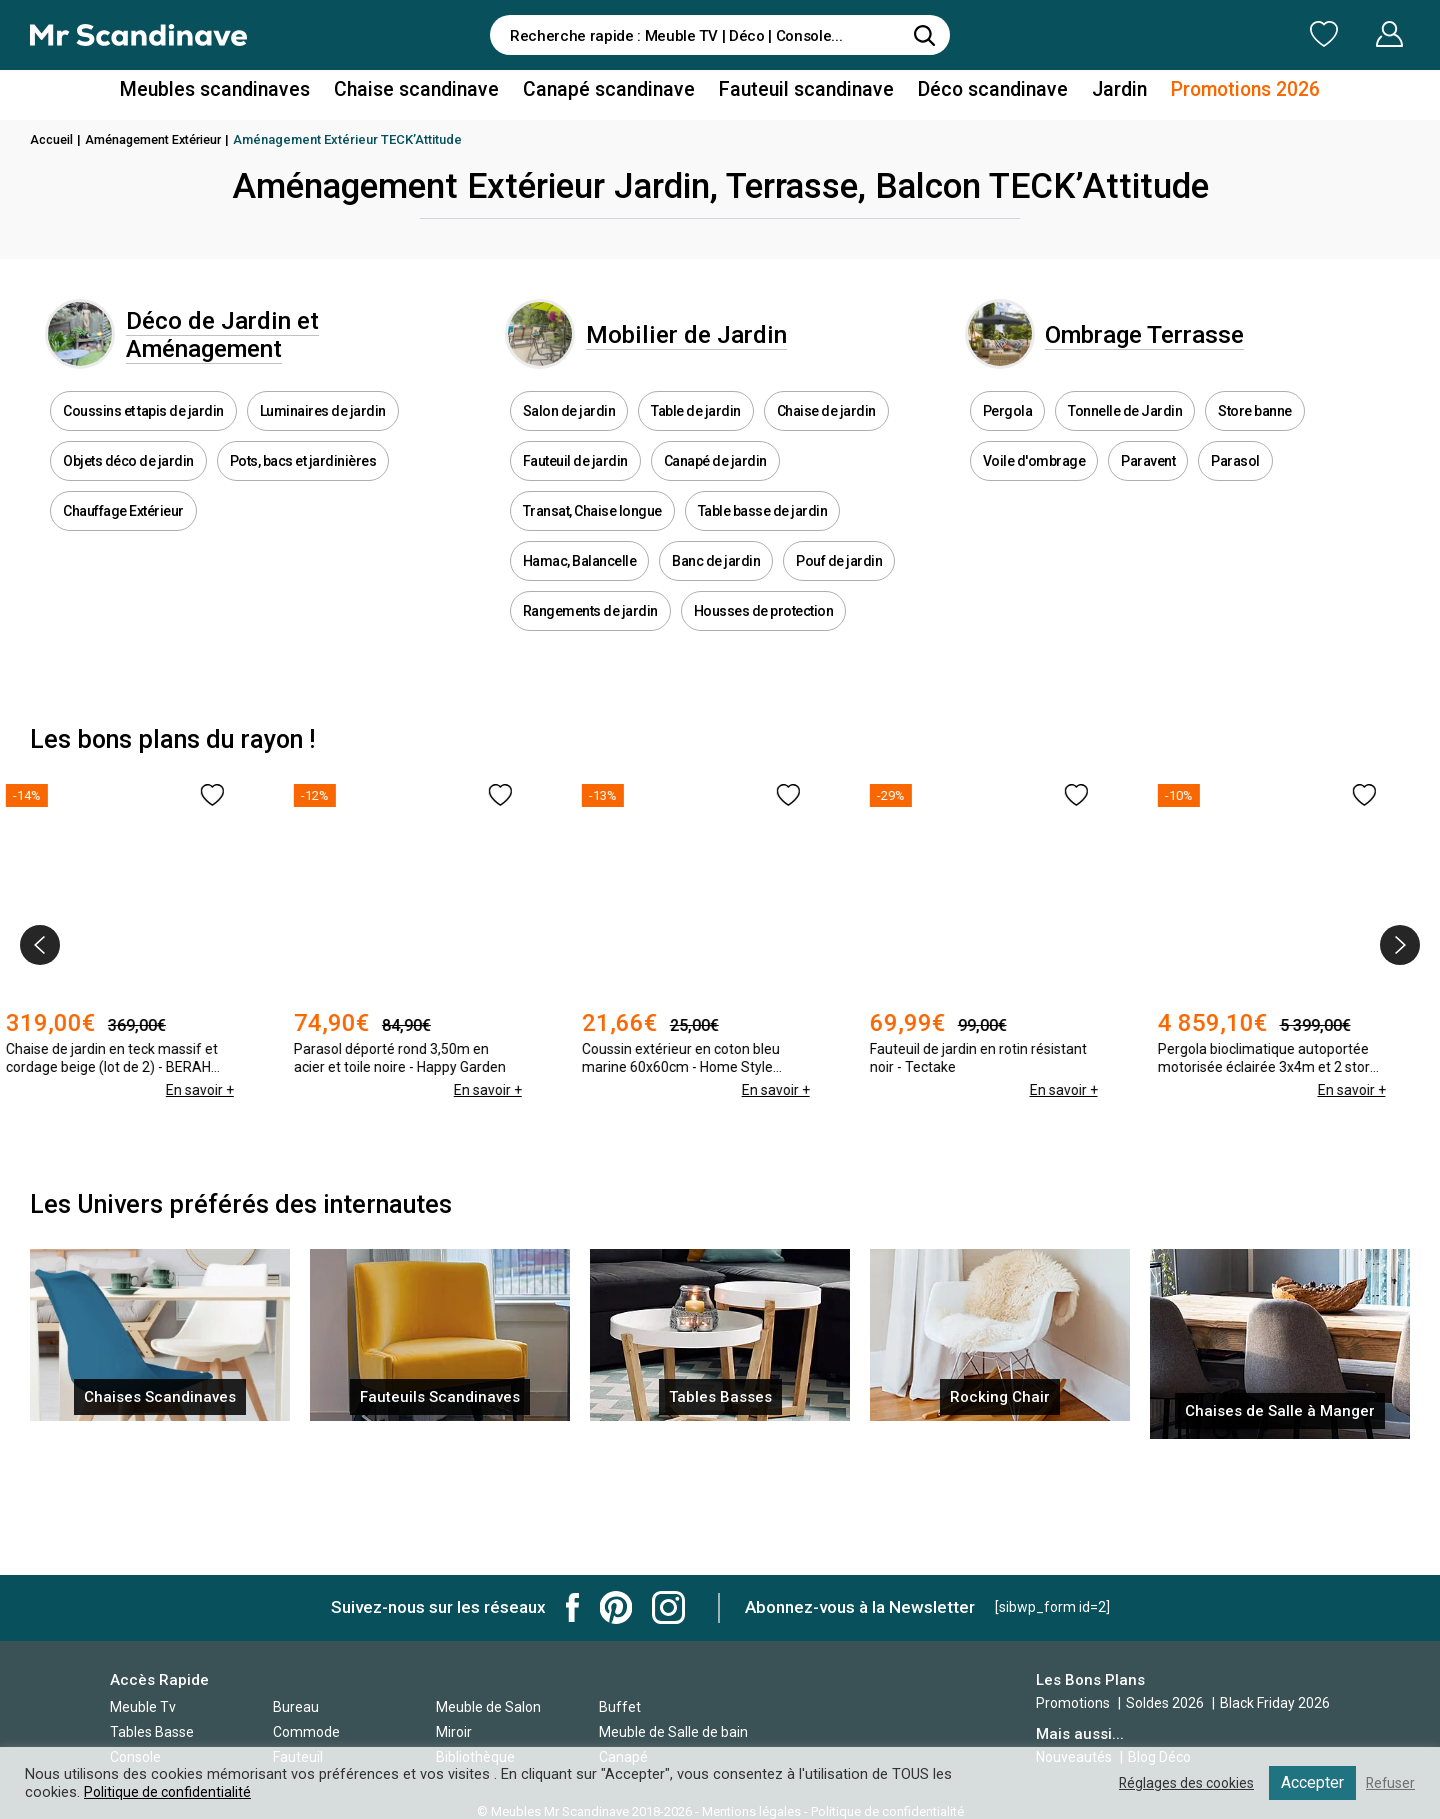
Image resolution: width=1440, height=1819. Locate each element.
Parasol (1235, 490)
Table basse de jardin (763, 540)
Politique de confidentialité (170, 1792)
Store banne (1255, 440)
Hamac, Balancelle (580, 590)
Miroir (454, 1732)
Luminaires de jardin (323, 440)
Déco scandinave (970, 93)
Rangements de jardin (590, 640)
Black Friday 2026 (1275, 1703)
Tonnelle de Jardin (1125, 440)
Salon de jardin (569, 440)
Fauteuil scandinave (796, 93)
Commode (306, 1732)
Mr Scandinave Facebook (573, 1607)
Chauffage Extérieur (123, 540)
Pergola (1008, 440)
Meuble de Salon (488, 1707)
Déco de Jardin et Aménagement (260, 348)
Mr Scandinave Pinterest (616, 1607)
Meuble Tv (143, 1707)
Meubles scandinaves (248, 93)
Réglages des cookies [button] (1179, 1783)
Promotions (1073, 1703)
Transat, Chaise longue (592, 540)
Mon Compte (1351, 34)
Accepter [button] (1309, 1782)
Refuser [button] (1389, 1783)
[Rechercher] (925, 35)
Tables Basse (152, 1732)
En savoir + (223, 1120)
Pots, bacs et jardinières (303, 490)
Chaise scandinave (434, 93)
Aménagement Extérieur (160, 139)
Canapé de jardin (715, 490)
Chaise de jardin (826, 440)
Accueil (53, 139)
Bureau (296, 1707)
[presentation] (40, 975)
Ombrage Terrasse (1186, 348)
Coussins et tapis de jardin (143, 440)
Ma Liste (1219, 34)
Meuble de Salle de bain (673, 1732)
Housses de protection (764, 640)
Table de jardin (696, 440)
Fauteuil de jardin (575, 490)
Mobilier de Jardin (725, 348)
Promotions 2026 (1208, 93)
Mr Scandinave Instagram (668, 1607)
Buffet (620, 1707)
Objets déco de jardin (128, 490)
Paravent (1148, 490)
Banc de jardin (716, 590)
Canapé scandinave (613, 93)
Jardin (1088, 93)
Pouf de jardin (839, 590)
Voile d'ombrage (1034, 490)
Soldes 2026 (1166, 1703)
